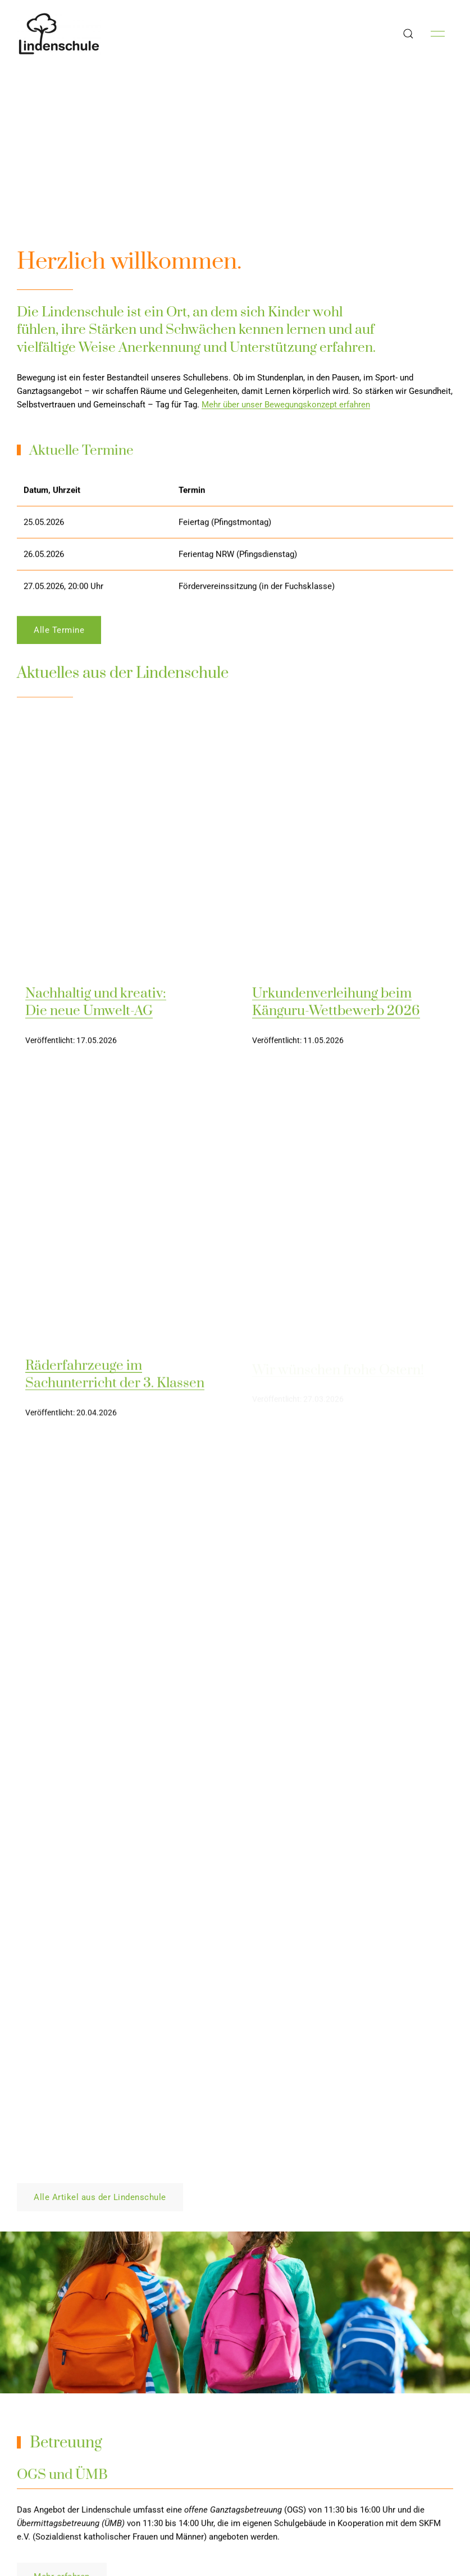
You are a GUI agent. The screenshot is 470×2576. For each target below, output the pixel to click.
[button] (408, 33)
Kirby (442, 2549)
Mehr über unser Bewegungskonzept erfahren (286, 405)
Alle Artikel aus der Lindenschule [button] (100, 1206)
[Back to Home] (59, 34)
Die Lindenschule (357, 2549)
